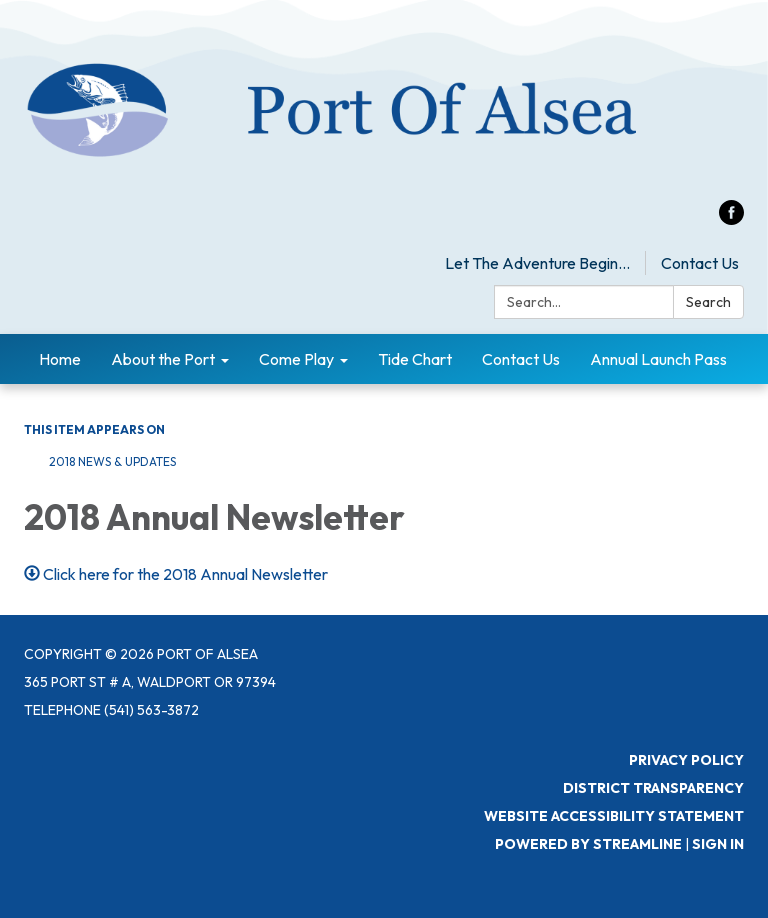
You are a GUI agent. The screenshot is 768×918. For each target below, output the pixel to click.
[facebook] (731, 219)
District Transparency (653, 788)
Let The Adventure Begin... (537, 263)
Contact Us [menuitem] (521, 359)
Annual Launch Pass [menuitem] (658, 359)
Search (708, 302)
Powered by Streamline (588, 844)
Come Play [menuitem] (296, 359)
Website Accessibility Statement (614, 816)
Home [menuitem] (60, 359)
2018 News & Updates (112, 461)
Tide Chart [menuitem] (415, 359)
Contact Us (700, 263)
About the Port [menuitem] (163, 359)
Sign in (718, 844)
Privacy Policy (686, 760)
